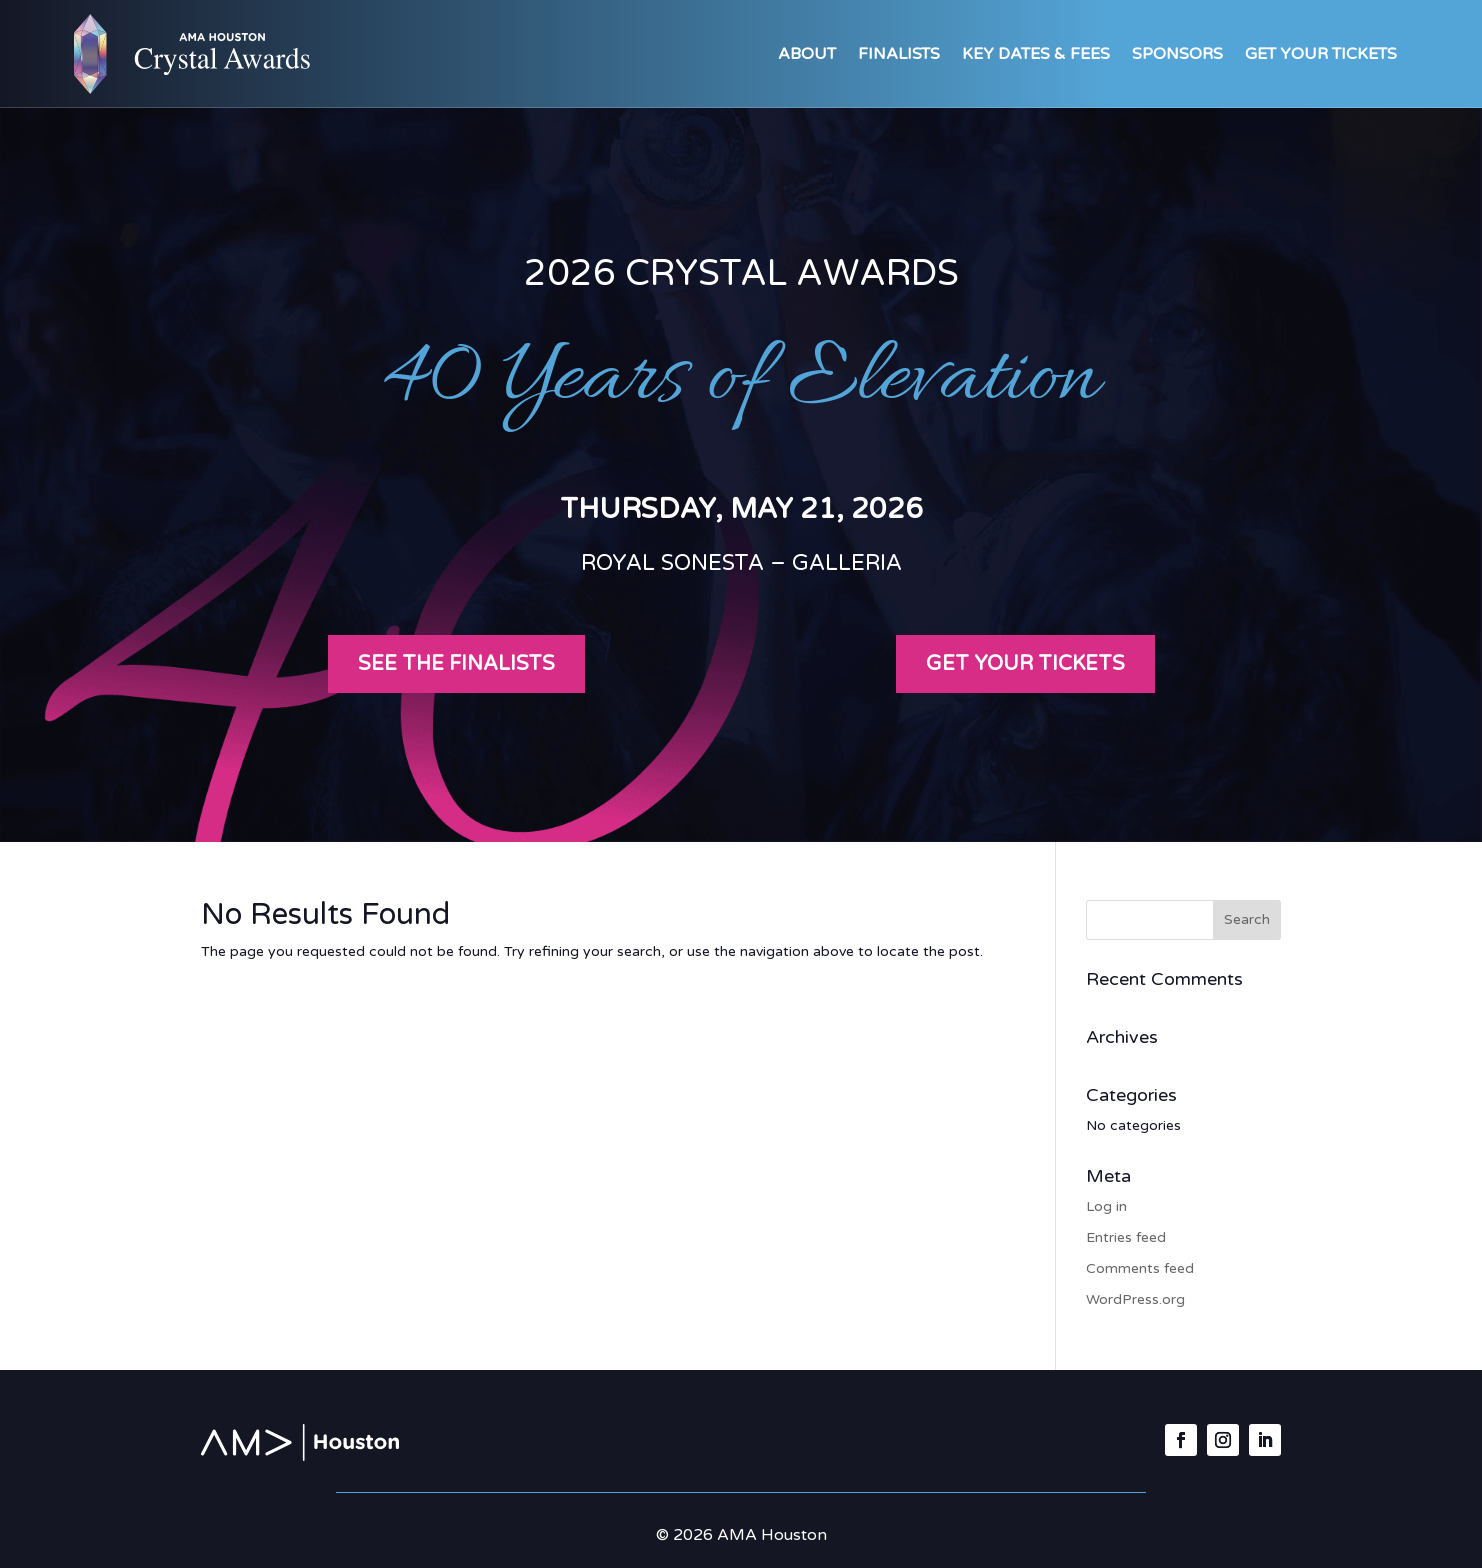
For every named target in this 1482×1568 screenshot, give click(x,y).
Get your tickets (1025, 664)
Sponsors (1177, 54)
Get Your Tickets (1321, 54)
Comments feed (1140, 1268)
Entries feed (1126, 1237)
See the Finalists (456, 664)
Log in (1106, 1206)
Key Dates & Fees (1036, 54)
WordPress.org (1135, 1299)
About (807, 54)
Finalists (899, 54)
